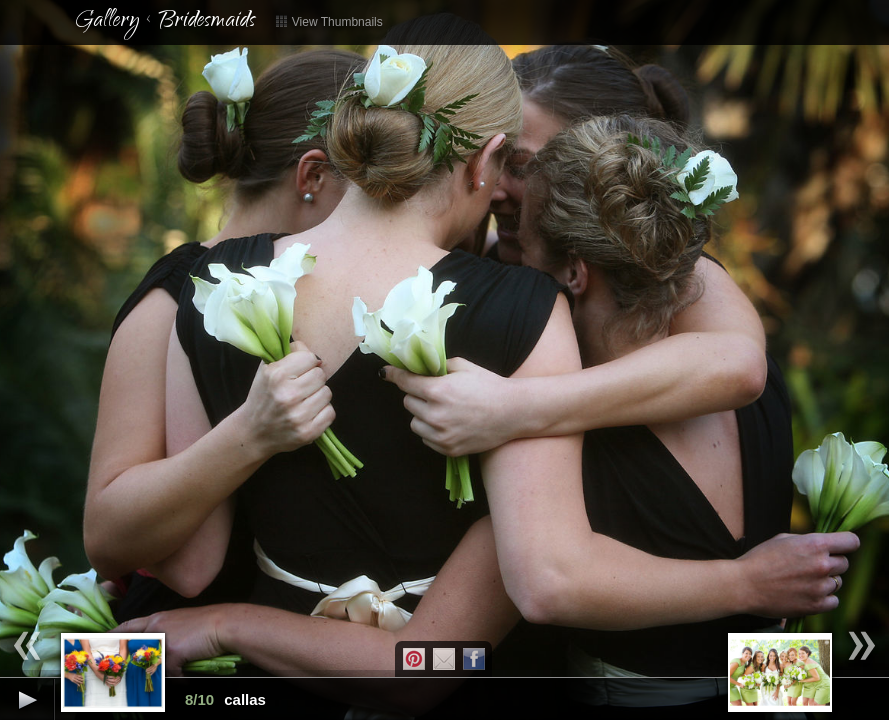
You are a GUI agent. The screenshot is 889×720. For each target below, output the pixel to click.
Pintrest (414, 659)
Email (444, 659)
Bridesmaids (206, 22)
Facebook (474, 659)
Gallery (107, 22)
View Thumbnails (329, 22)
